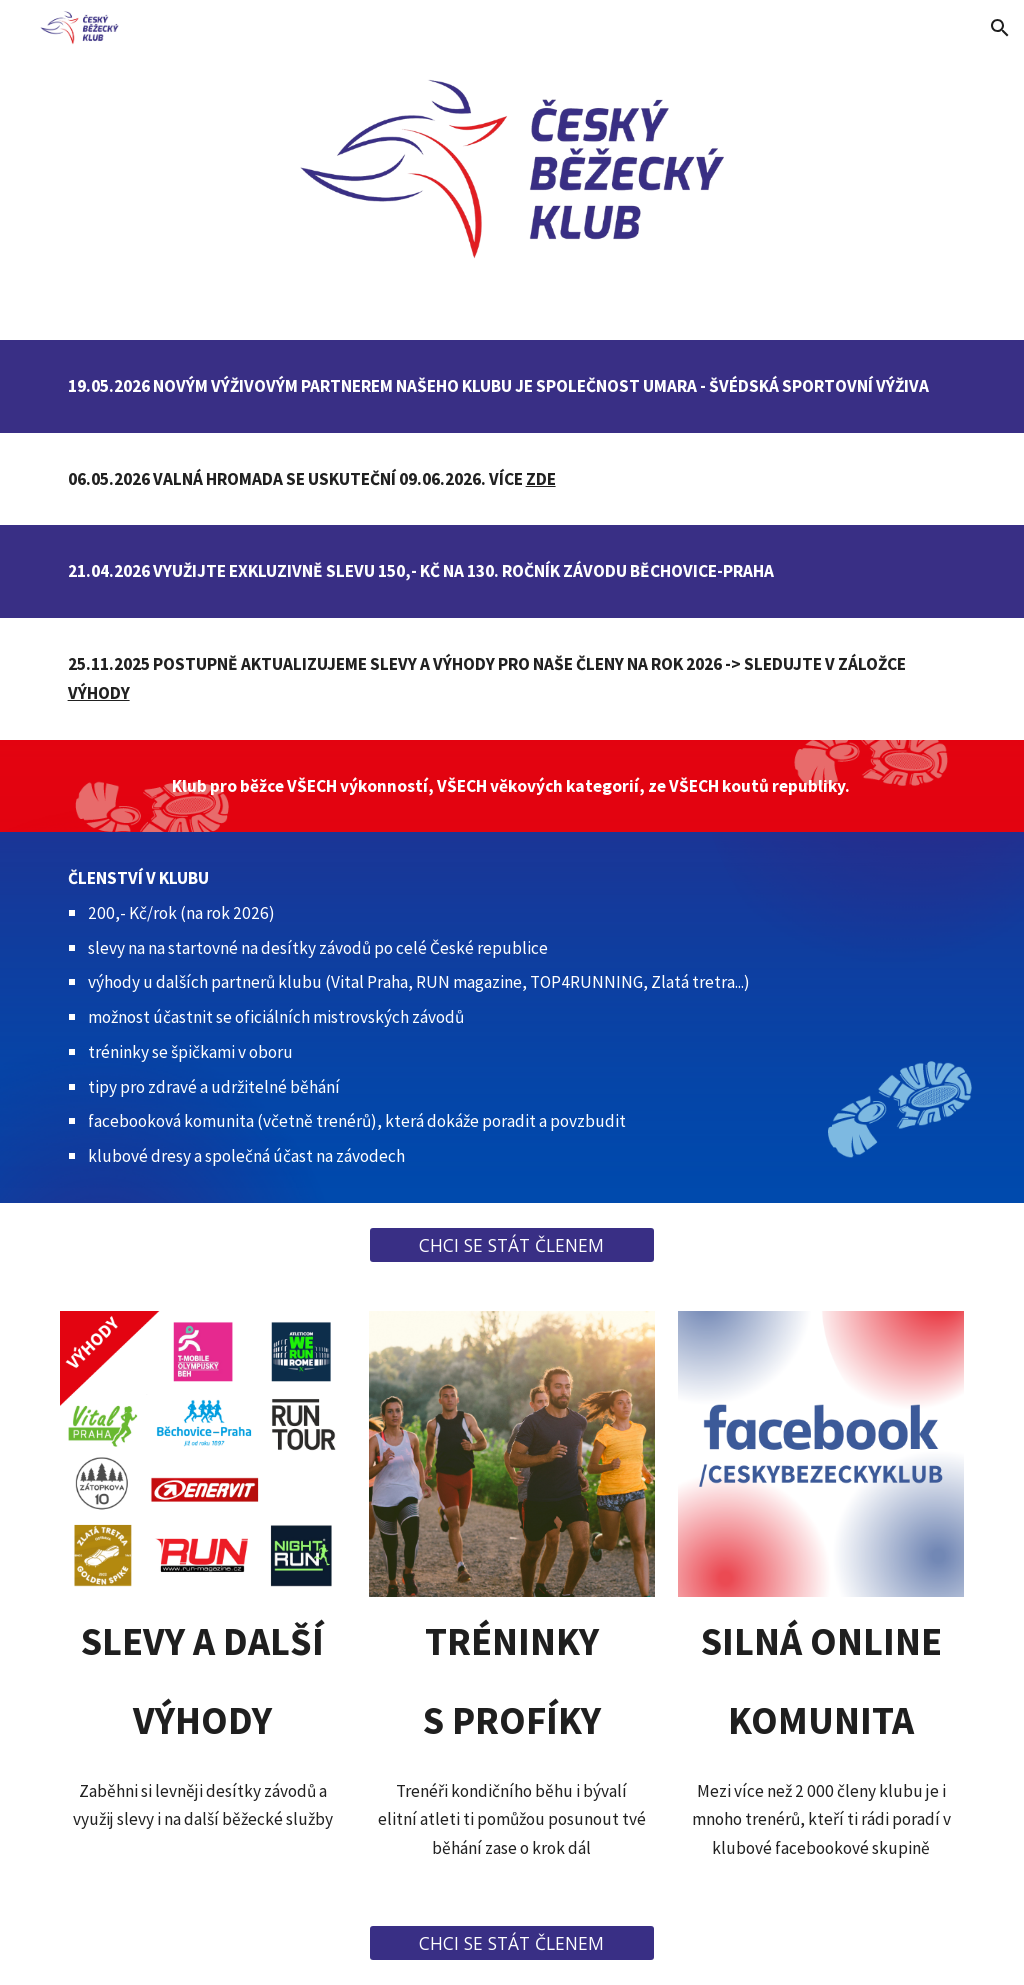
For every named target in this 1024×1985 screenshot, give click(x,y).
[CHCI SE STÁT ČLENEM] (512, 1244)
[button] (1000, 28)
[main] (512, 386)
